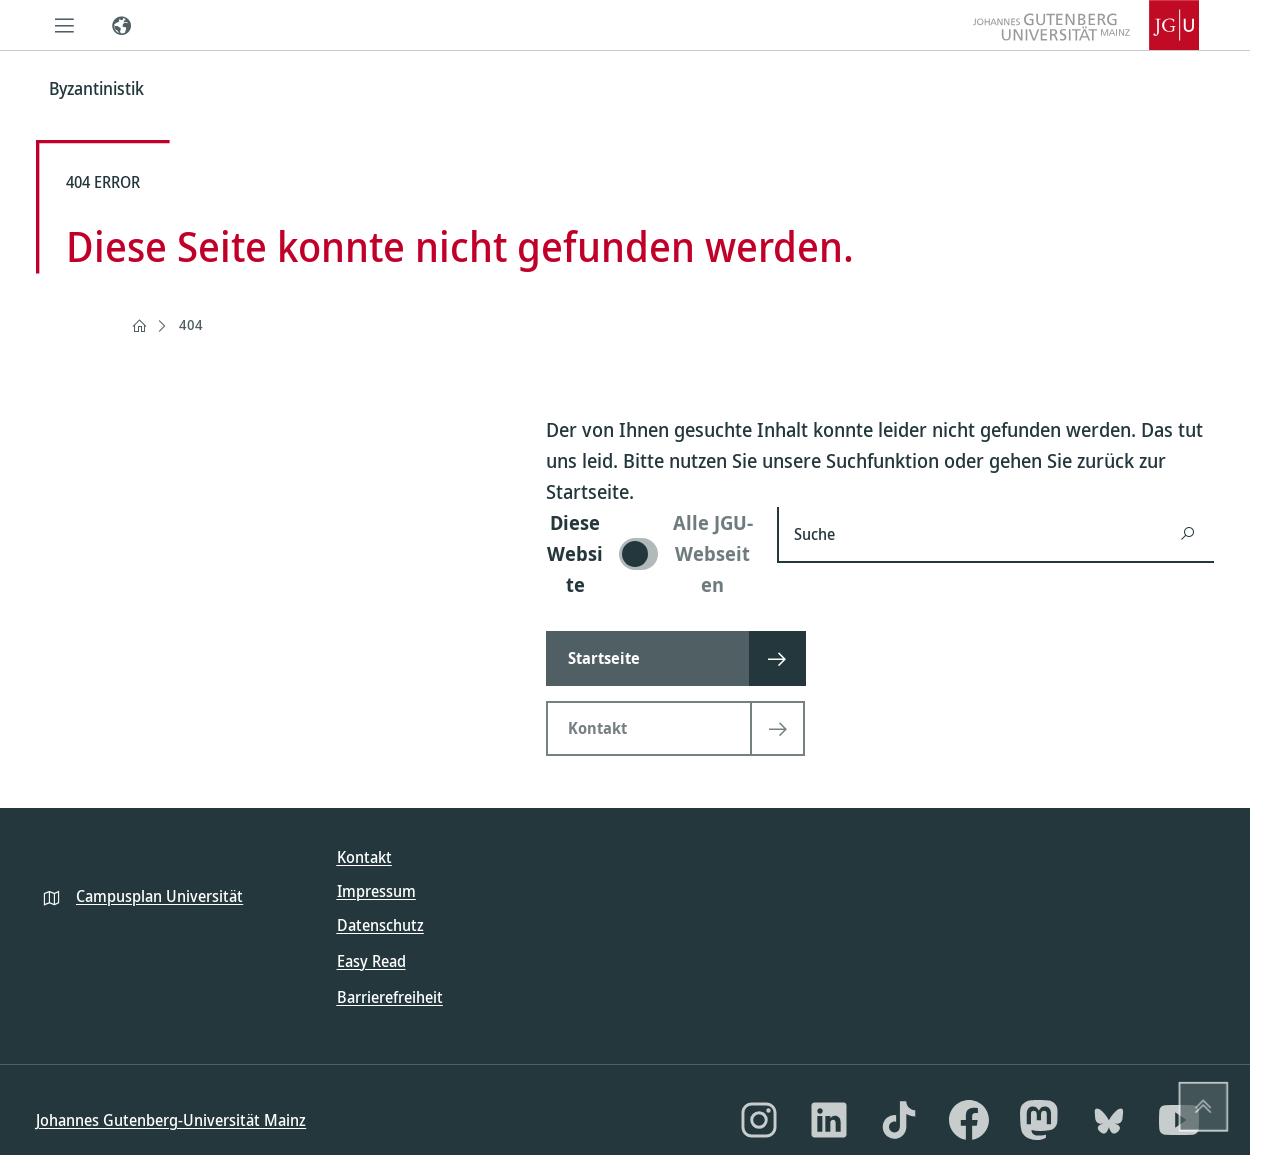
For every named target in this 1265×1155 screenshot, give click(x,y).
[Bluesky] (1109, 1120)
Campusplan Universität (159, 896)
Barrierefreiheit (390, 997)
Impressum (376, 891)
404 (191, 324)
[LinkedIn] (829, 1120)
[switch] (649, 553)
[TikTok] (899, 1120)
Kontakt (364, 857)
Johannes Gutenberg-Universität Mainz (171, 1120)
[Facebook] (969, 1120)
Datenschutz (380, 925)
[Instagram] (759, 1120)
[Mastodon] (1039, 1120)
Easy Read (371, 961)
